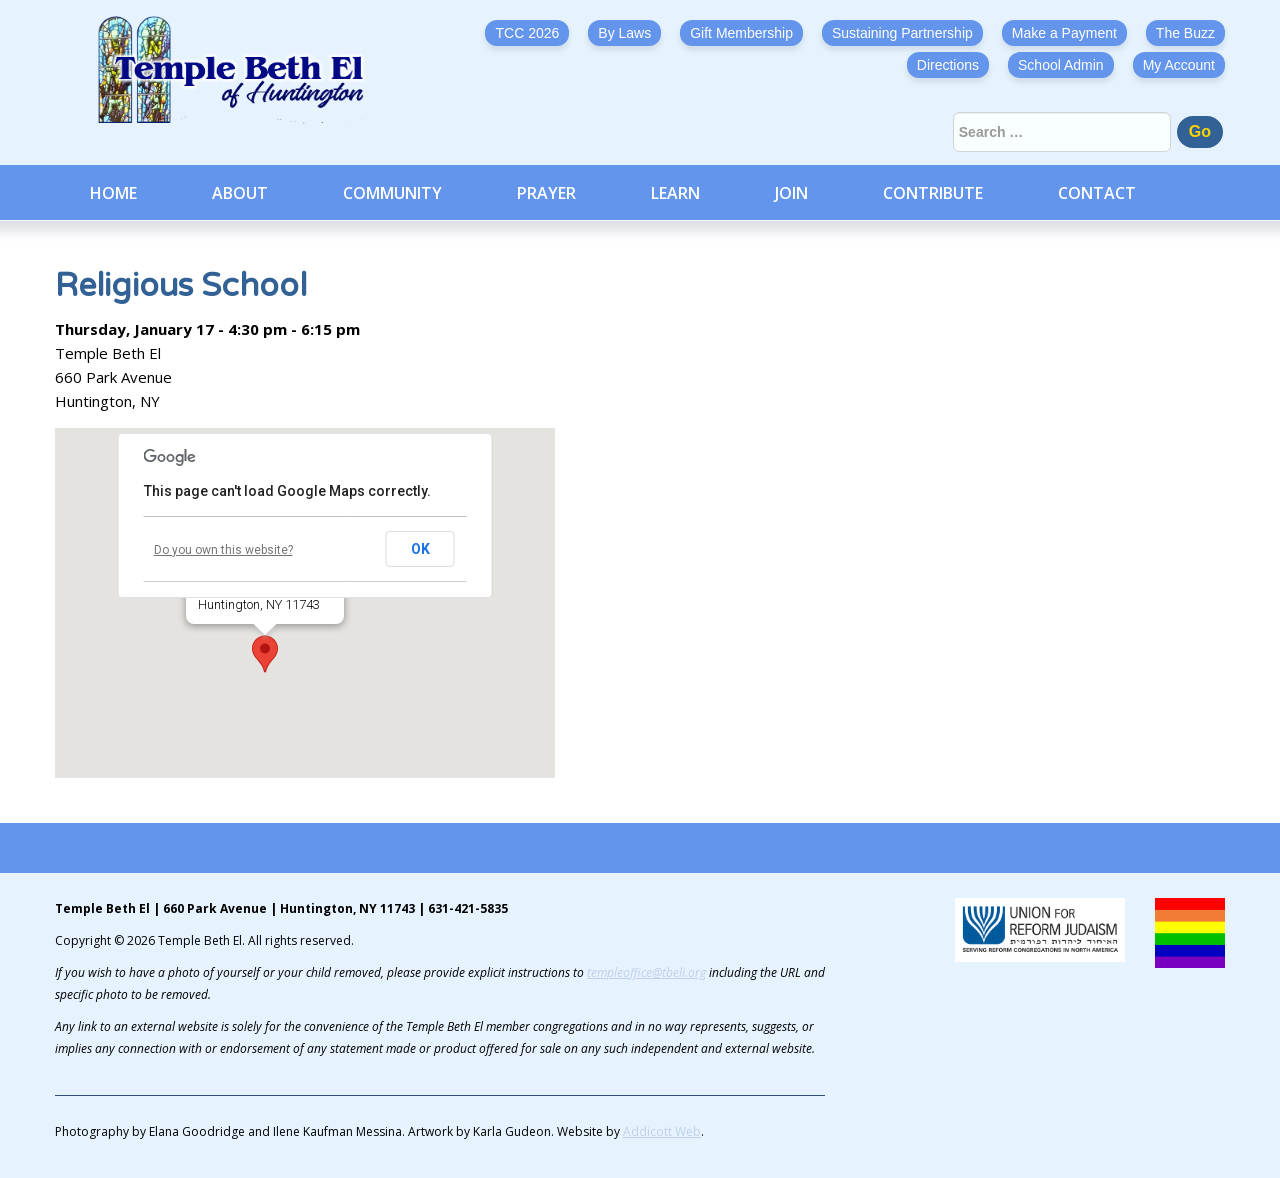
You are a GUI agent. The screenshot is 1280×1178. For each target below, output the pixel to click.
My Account (1179, 65)
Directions (948, 65)
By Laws (624, 33)
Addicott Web (662, 1131)
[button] (265, 654)
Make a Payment (1064, 33)
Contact (1097, 193)
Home (113, 193)
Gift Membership (741, 33)
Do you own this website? (223, 550)
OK (420, 549)
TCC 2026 (527, 33)
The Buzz (1185, 33)
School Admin (1061, 65)
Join (791, 193)
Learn (675, 193)
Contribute (933, 193)
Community (392, 193)
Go (1200, 131)
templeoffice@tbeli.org (646, 972)
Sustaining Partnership (902, 33)
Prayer (546, 193)
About (240, 193)
